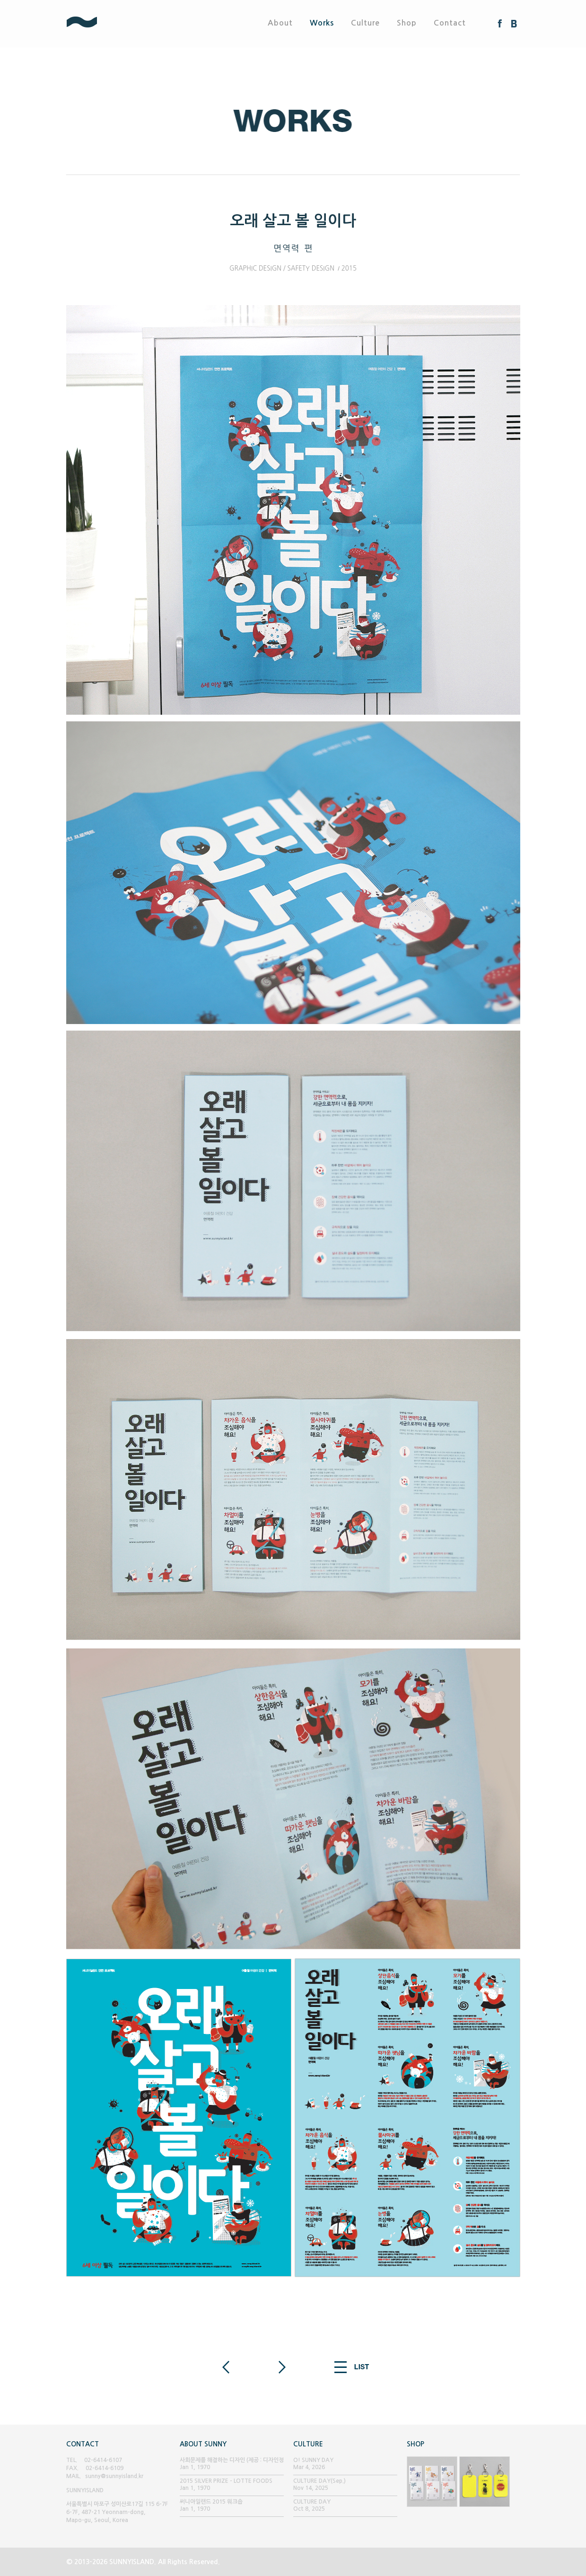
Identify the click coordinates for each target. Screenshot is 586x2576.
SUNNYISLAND (116, 23)
